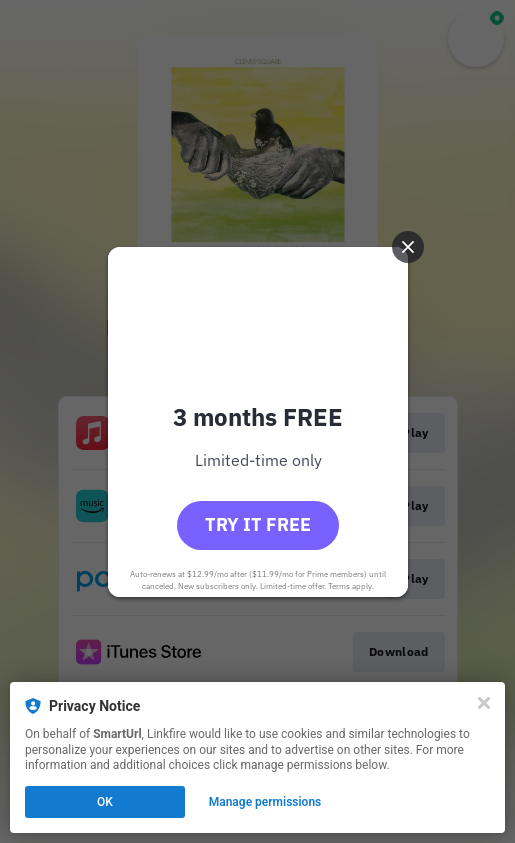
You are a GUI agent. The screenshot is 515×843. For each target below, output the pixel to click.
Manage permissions (265, 802)
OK (105, 802)
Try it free (258, 524)
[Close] (484, 703)
